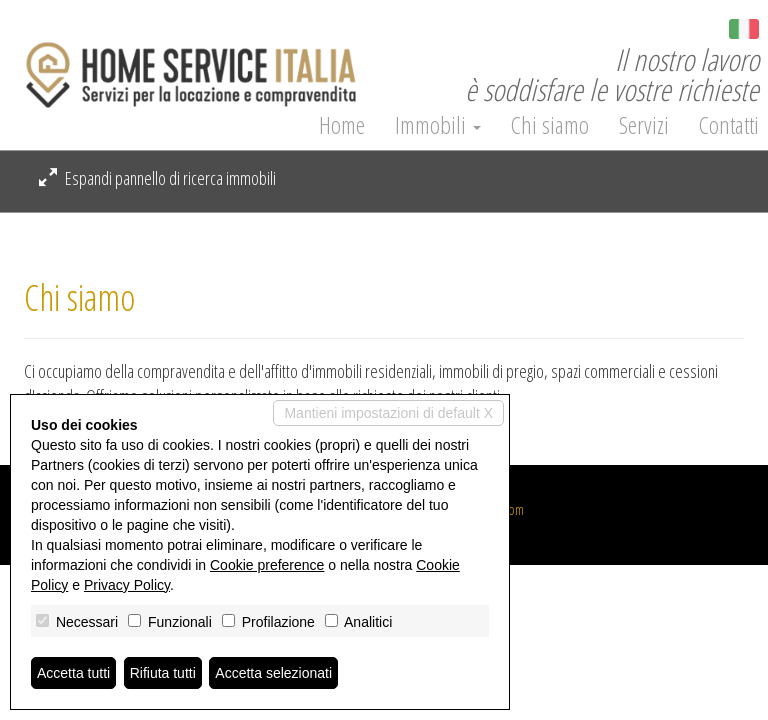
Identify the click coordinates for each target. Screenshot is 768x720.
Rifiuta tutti (163, 673)
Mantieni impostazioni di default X (388, 413)
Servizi (644, 125)
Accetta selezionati (273, 673)
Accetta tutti (73, 673)
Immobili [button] (438, 125)
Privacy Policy (127, 585)
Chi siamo (550, 125)
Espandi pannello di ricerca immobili (157, 178)
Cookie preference (267, 565)
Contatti (729, 125)
